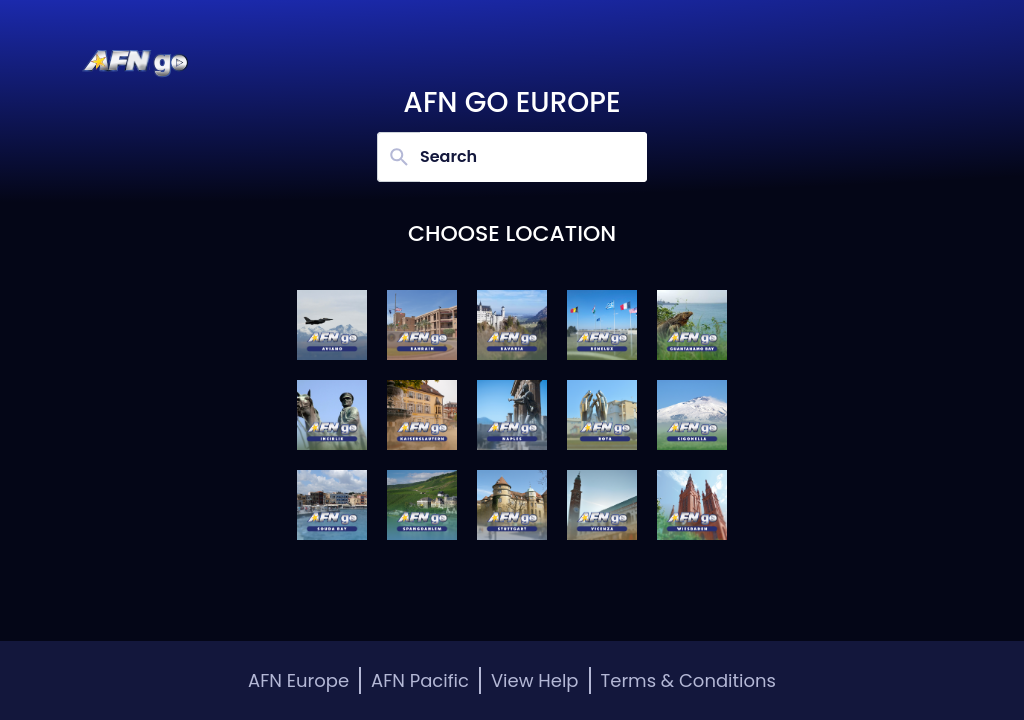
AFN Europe (298, 680)
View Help (535, 680)
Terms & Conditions (688, 680)
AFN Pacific (420, 680)
